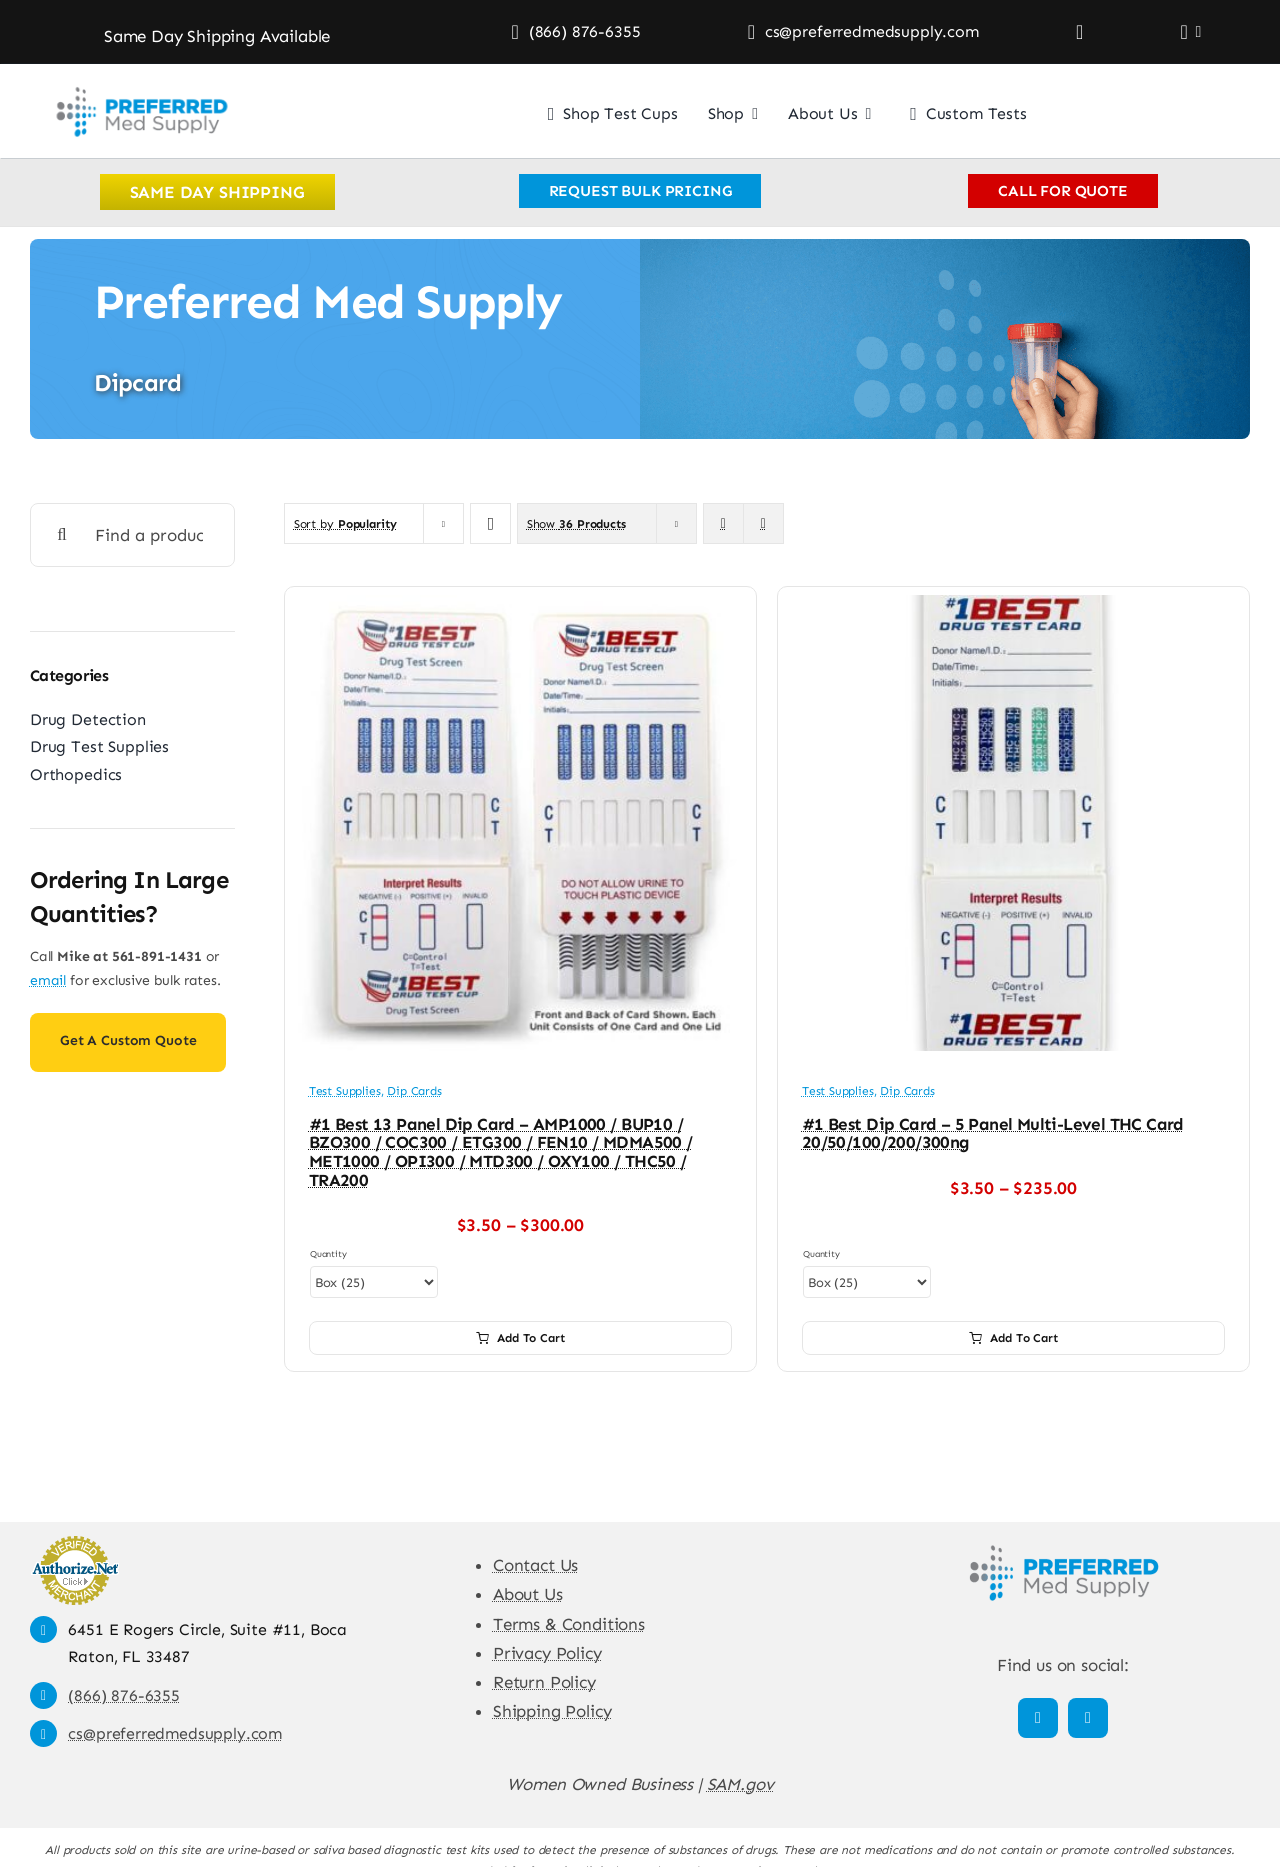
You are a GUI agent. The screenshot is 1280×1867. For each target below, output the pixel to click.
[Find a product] (132, 535)
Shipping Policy (552, 1711)
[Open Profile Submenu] (1195, 32)
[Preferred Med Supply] (141, 85)
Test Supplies (345, 1091)
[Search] (62, 535)
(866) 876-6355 (124, 1695)
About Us (528, 1594)
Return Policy (544, 1682)
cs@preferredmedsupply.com (175, 1733)
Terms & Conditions (569, 1624)
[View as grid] (723, 523)
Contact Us (535, 1565)
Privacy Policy (547, 1653)
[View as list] (763, 523)
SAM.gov (740, 1784)
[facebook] (1038, 1718)
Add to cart (520, 1338)
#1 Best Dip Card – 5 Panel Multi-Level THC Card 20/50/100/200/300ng (993, 1133)
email (48, 980)
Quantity (328, 1254)
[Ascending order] (490, 523)
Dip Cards (414, 1091)
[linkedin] (1088, 1718)
